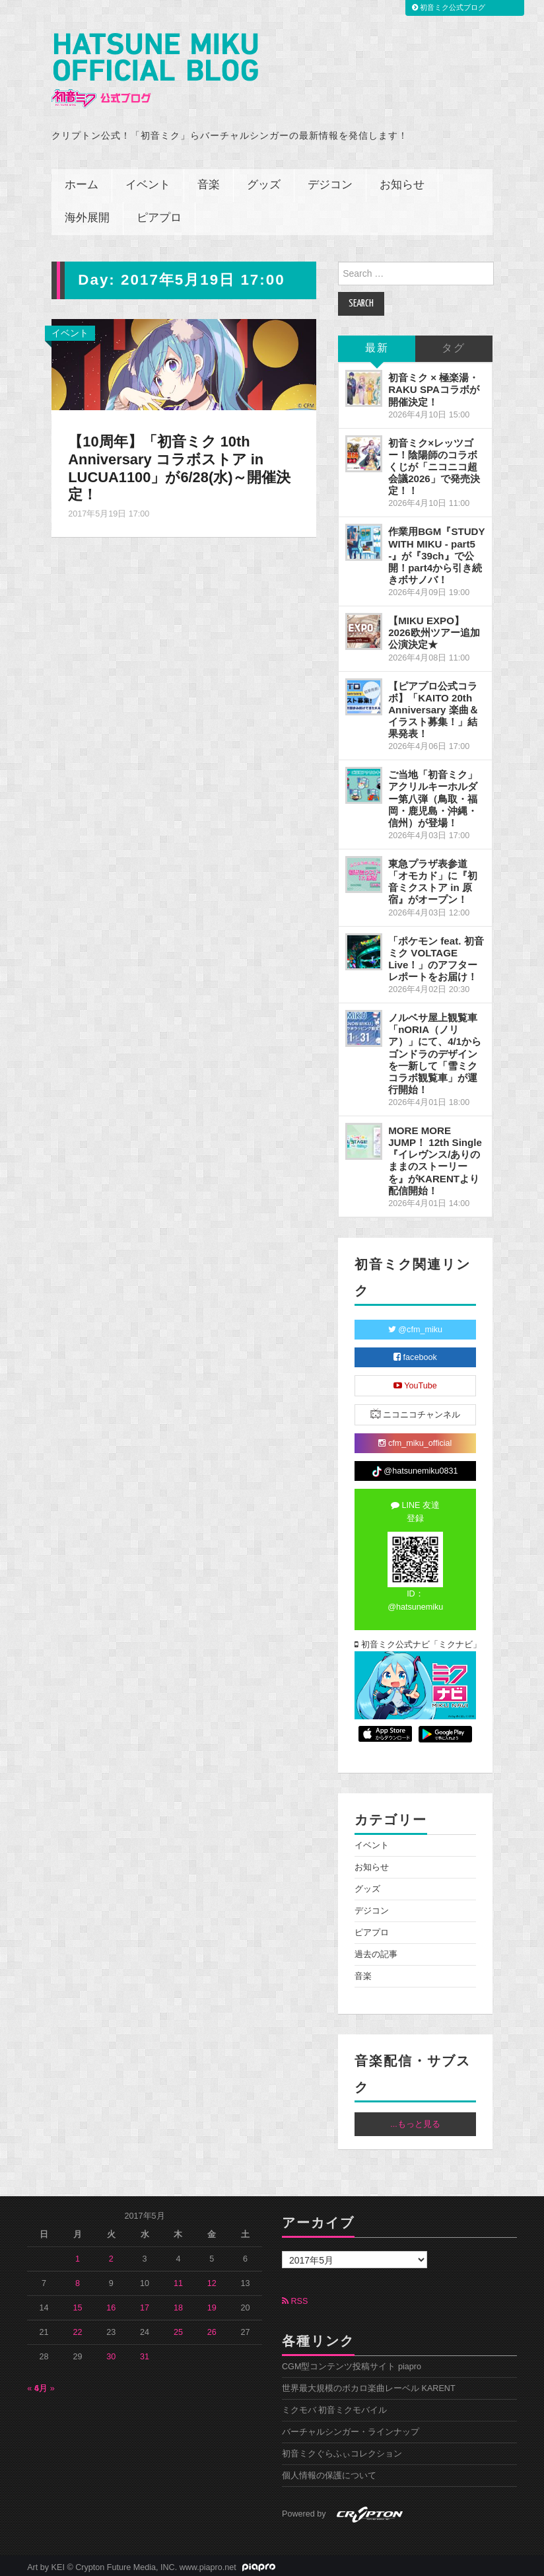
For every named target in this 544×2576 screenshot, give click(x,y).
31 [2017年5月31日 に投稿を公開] (144, 2353)
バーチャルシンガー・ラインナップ (350, 2428)
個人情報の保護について (329, 2472)
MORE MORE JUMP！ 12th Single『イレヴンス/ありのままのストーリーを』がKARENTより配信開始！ (435, 1157)
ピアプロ (159, 216)
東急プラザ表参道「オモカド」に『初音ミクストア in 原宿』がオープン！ (432, 878)
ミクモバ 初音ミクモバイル (335, 2407)
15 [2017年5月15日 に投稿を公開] (77, 2304)
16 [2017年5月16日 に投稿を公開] (111, 2304)
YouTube (415, 1382)
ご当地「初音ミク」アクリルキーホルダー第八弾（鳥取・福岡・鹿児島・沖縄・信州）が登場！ (432, 796)
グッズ (264, 183)
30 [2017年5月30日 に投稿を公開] (111, 2353)
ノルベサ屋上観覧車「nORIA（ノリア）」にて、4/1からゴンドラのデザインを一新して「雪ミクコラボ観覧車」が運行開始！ (434, 1050)
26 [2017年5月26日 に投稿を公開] (212, 2329)
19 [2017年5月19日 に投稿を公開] (212, 2304)
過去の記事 (376, 1951)
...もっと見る (415, 2121)
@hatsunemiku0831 (415, 1468)
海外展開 (87, 216)
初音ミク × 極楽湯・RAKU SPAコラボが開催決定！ (433, 386)
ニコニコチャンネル (415, 1410)
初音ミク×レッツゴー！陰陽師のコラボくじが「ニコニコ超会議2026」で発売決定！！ (434, 463)
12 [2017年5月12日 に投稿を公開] (212, 2280)
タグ (453, 346)
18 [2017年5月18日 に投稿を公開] (178, 2304)
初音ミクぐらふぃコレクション (342, 2450)
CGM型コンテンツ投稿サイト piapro (351, 2363)
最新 (377, 346)
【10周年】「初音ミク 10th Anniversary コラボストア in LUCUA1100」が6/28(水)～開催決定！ (181, 465)
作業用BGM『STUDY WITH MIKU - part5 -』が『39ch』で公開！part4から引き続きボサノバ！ (436, 553)
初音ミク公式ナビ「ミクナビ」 (415, 1641)
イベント (147, 183)
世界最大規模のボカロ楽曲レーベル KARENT (369, 2385)
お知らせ (402, 183)
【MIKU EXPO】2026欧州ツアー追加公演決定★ (434, 629)
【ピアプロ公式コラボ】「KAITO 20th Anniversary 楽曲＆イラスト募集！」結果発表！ (433, 706)
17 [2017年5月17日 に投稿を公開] (144, 2304)
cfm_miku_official (415, 1440)
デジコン (330, 183)
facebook (415, 1354)
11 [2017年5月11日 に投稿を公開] (178, 2280)
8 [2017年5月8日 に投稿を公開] (77, 2280)
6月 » (44, 2385)
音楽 (208, 183)
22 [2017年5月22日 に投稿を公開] (77, 2329)
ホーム (81, 183)
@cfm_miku (415, 1326)
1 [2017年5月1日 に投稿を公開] (77, 2255)
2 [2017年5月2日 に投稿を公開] (111, 2255)
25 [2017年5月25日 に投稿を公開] (178, 2329)
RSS (295, 2298)
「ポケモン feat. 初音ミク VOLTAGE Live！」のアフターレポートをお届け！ (435, 955)
